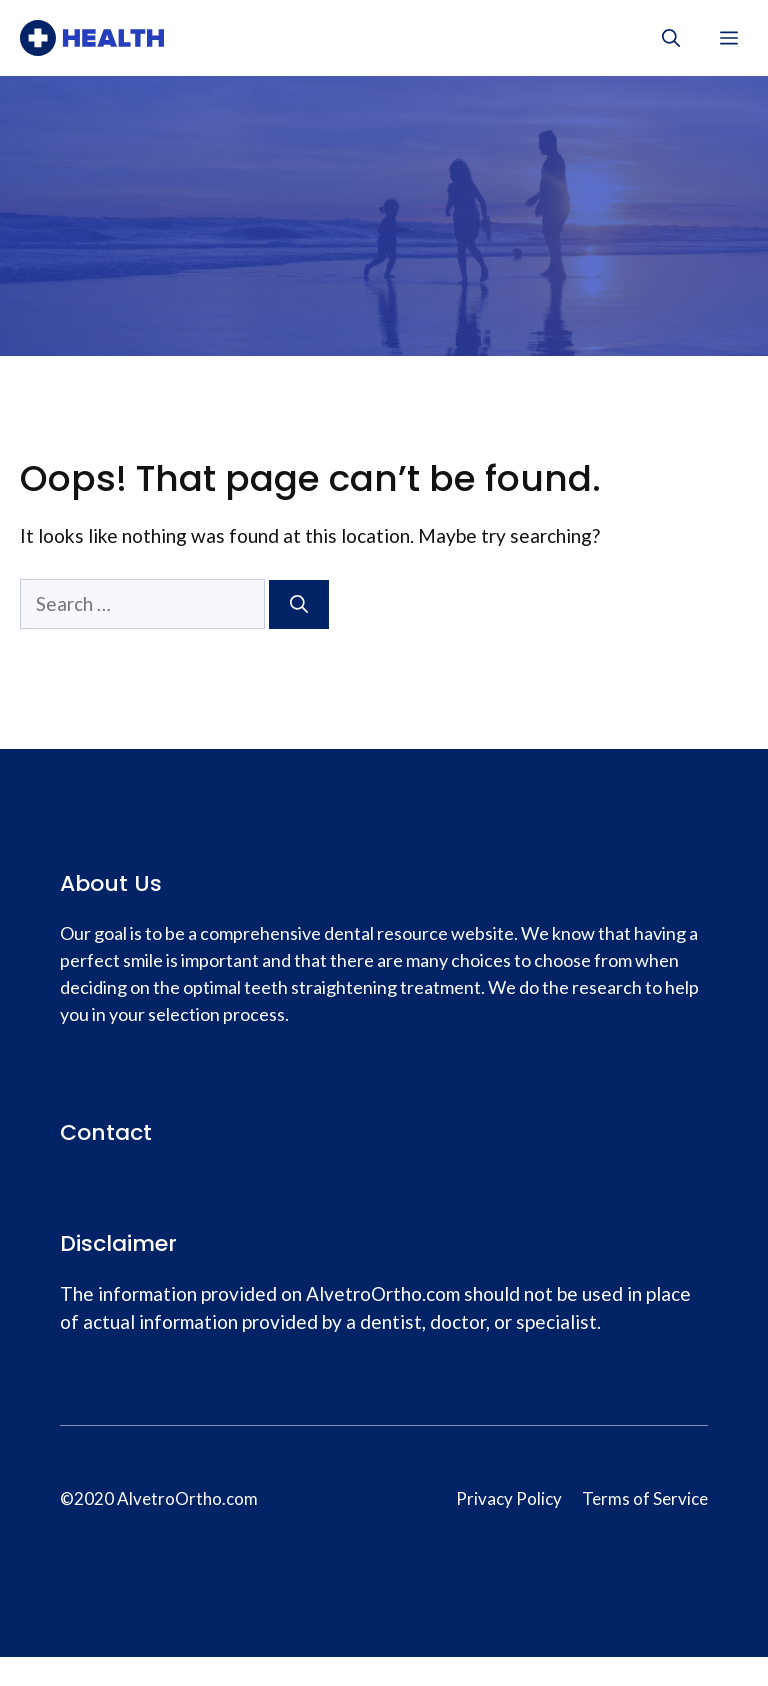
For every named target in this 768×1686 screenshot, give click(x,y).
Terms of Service (645, 1498)
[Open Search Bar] (671, 38)
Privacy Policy (509, 1498)
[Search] (299, 604)
